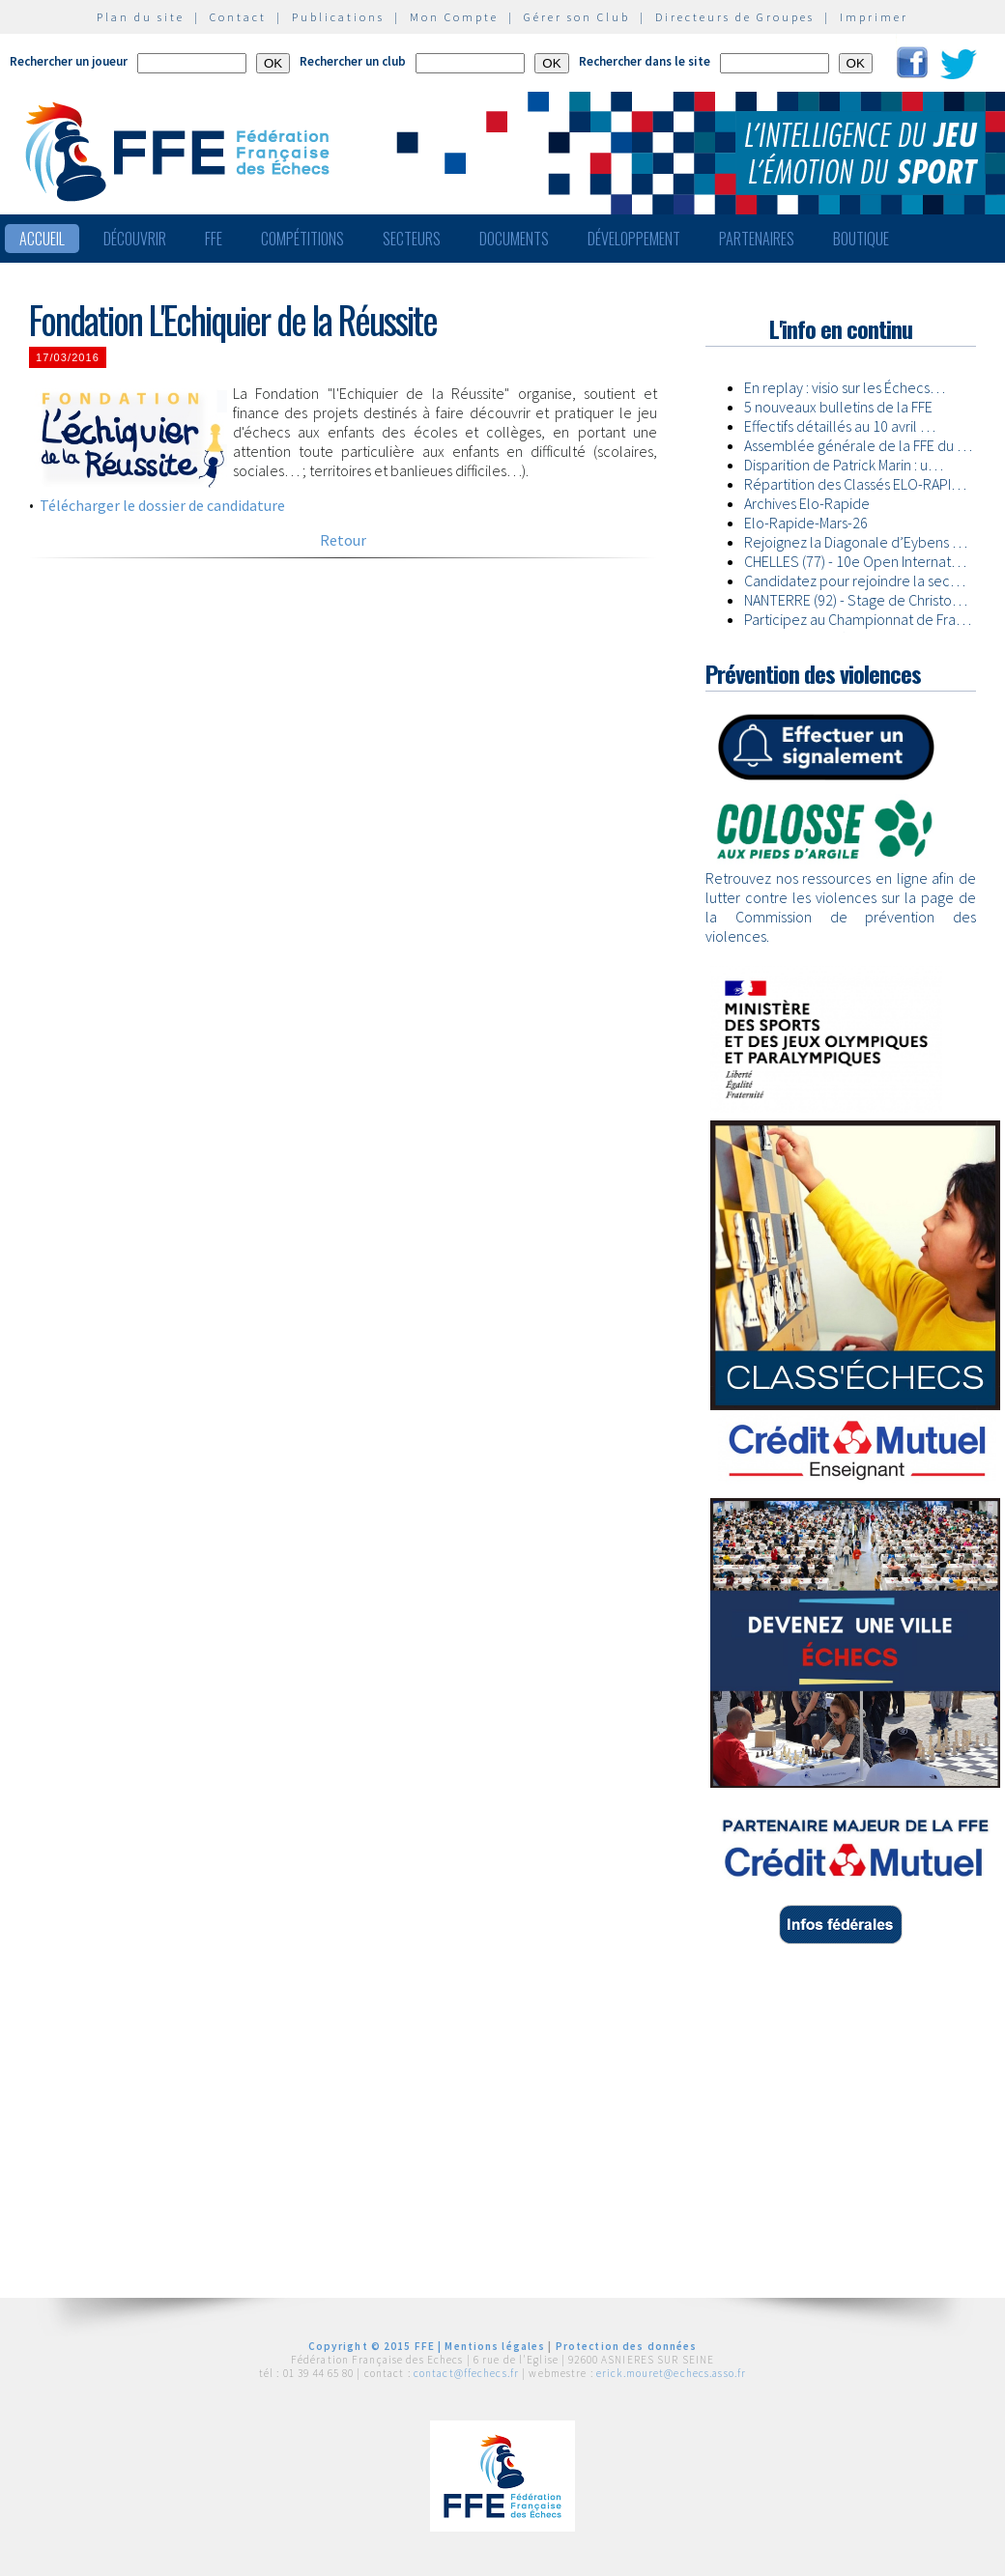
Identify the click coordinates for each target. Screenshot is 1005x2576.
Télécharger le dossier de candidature (162, 505)
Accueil (42, 238)
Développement (634, 238)
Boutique (861, 238)
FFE (213, 238)
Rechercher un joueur (69, 61)
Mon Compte (454, 17)
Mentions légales (495, 2346)
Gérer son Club (577, 17)
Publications (338, 17)
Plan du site (141, 17)
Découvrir (134, 238)
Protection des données (627, 2346)
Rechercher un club (353, 61)
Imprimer (874, 17)
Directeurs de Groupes (735, 17)
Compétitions (302, 238)
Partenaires (756, 238)
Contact (238, 17)
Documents (514, 238)
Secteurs (412, 238)
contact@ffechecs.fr (466, 2373)
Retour (343, 540)
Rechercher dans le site (644, 61)
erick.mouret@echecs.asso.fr (671, 2373)
